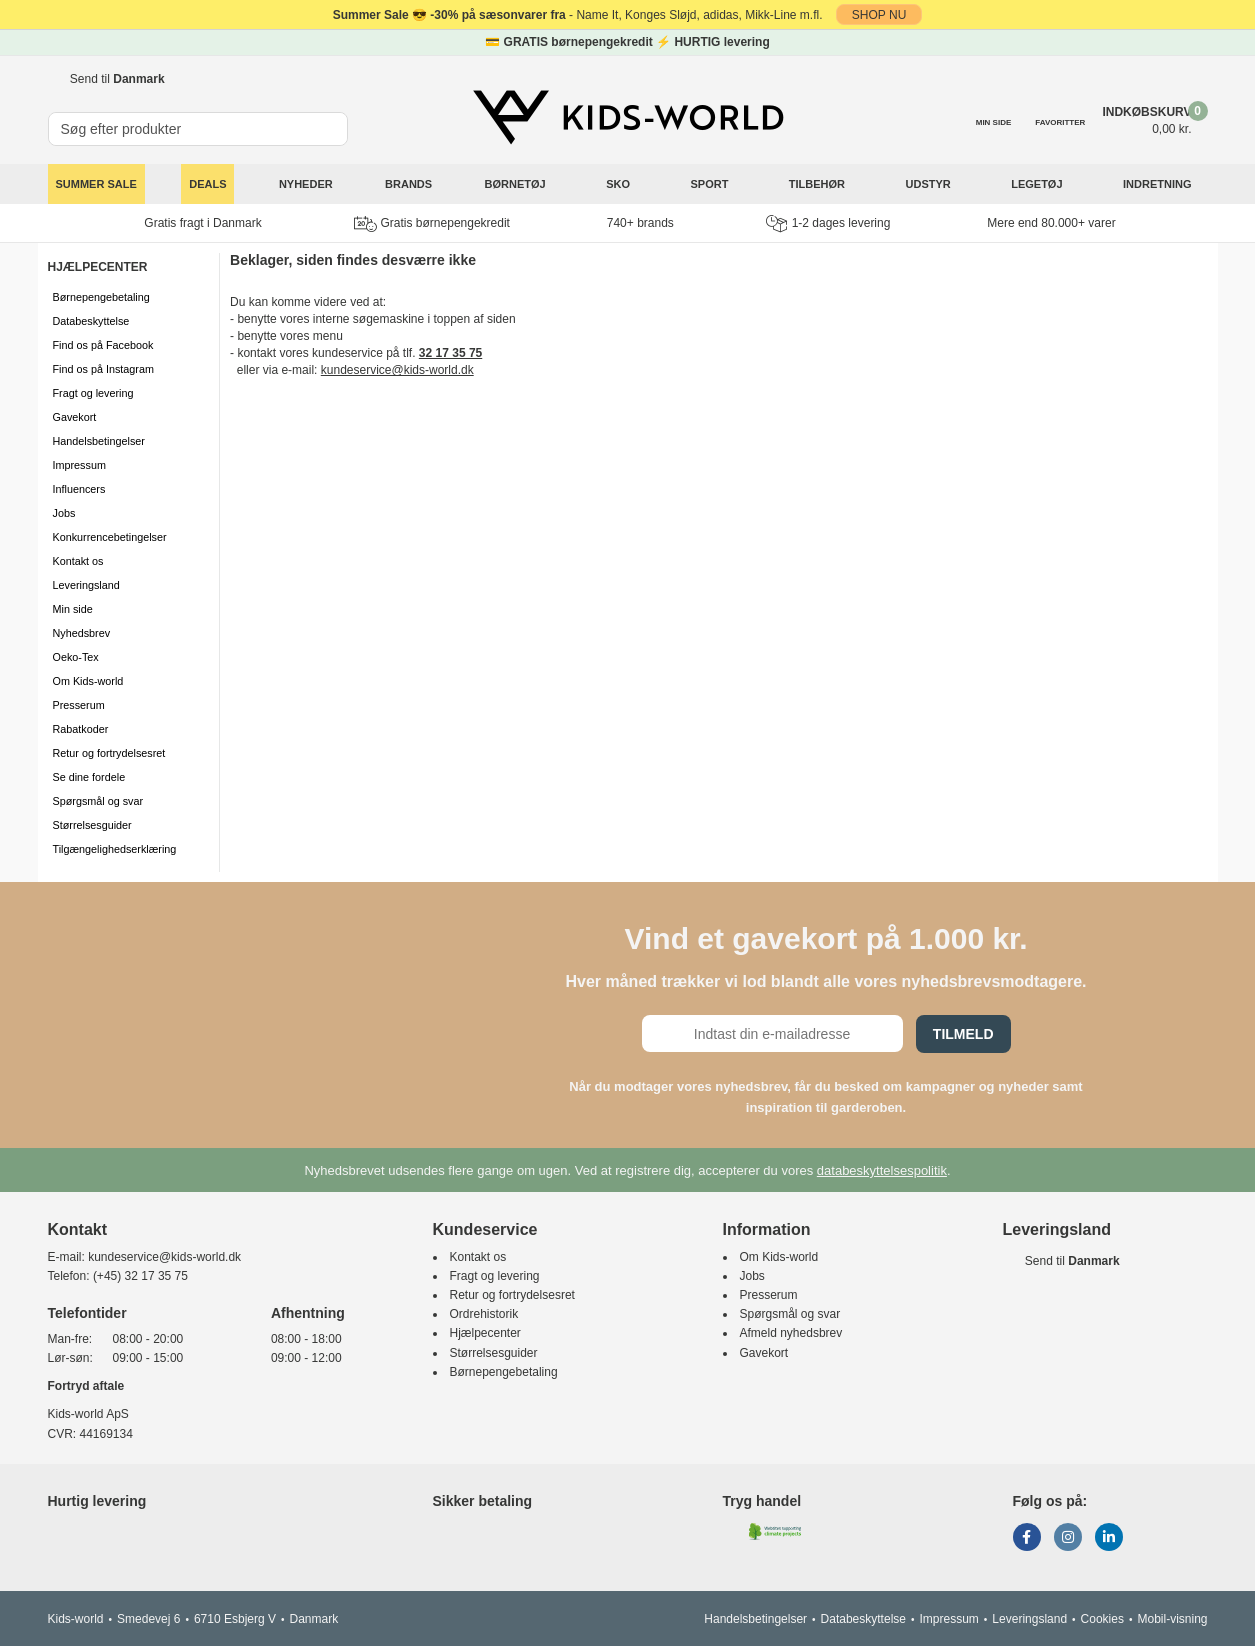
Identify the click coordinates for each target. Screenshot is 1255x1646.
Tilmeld (963, 1034)
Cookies (1102, 1619)
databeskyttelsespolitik (882, 1170)
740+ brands (640, 223)
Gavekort (75, 417)
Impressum (79, 465)
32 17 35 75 (450, 353)
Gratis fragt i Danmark (202, 223)
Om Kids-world (88, 681)
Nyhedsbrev (82, 633)
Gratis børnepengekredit (432, 224)
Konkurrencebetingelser (110, 537)
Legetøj (1038, 184)
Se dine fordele (89, 777)
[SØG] (334, 120)
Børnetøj (517, 184)
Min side (73, 609)
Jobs (64, 513)
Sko (619, 184)
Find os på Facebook (103, 345)
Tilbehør (818, 184)
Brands (408, 184)
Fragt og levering (93, 393)
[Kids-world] (628, 117)
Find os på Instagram (103, 369)
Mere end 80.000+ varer (1051, 223)
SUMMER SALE (96, 184)
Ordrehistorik (484, 1314)
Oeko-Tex (76, 657)
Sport (710, 184)
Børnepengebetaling (101, 297)
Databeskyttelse (91, 321)
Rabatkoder (81, 729)
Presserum (79, 705)
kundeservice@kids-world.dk (397, 370)
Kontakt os (78, 561)
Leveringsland (86, 585)
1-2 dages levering (828, 223)
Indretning (1159, 184)
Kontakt (78, 1229)
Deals (207, 184)
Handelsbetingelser (99, 441)
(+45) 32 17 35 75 (140, 1276)
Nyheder (306, 184)
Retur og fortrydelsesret (109, 753)
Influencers (79, 489)
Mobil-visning (1172, 1619)
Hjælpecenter (485, 1333)
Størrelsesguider (92, 825)
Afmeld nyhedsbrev (791, 1333)
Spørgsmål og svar (98, 801)
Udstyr (930, 184)
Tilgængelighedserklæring (115, 849)
